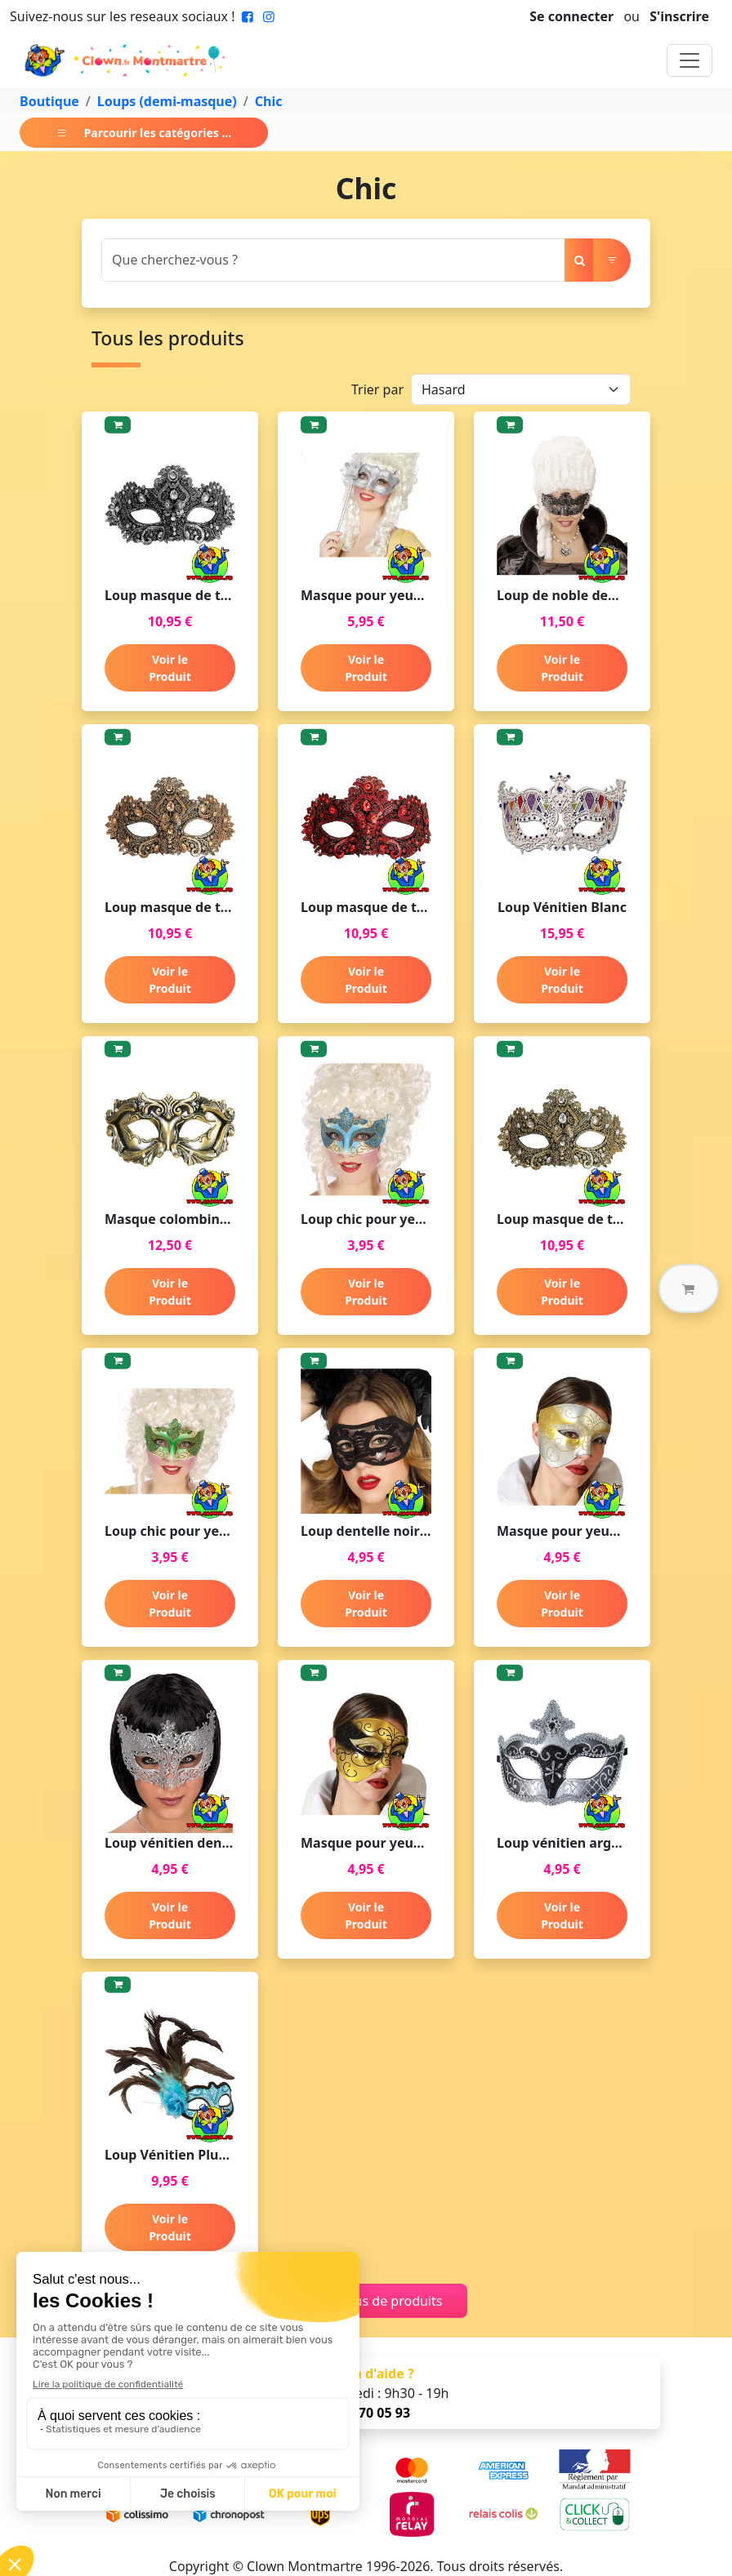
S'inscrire (679, 16)
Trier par (377, 389)
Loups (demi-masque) (167, 101)
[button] (688, 1288)
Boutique (49, 101)
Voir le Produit (170, 668)
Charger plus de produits (366, 2301)
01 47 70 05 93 (366, 2413)
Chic (269, 101)
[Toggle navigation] (689, 60)
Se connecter (571, 16)
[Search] (333, 260)
